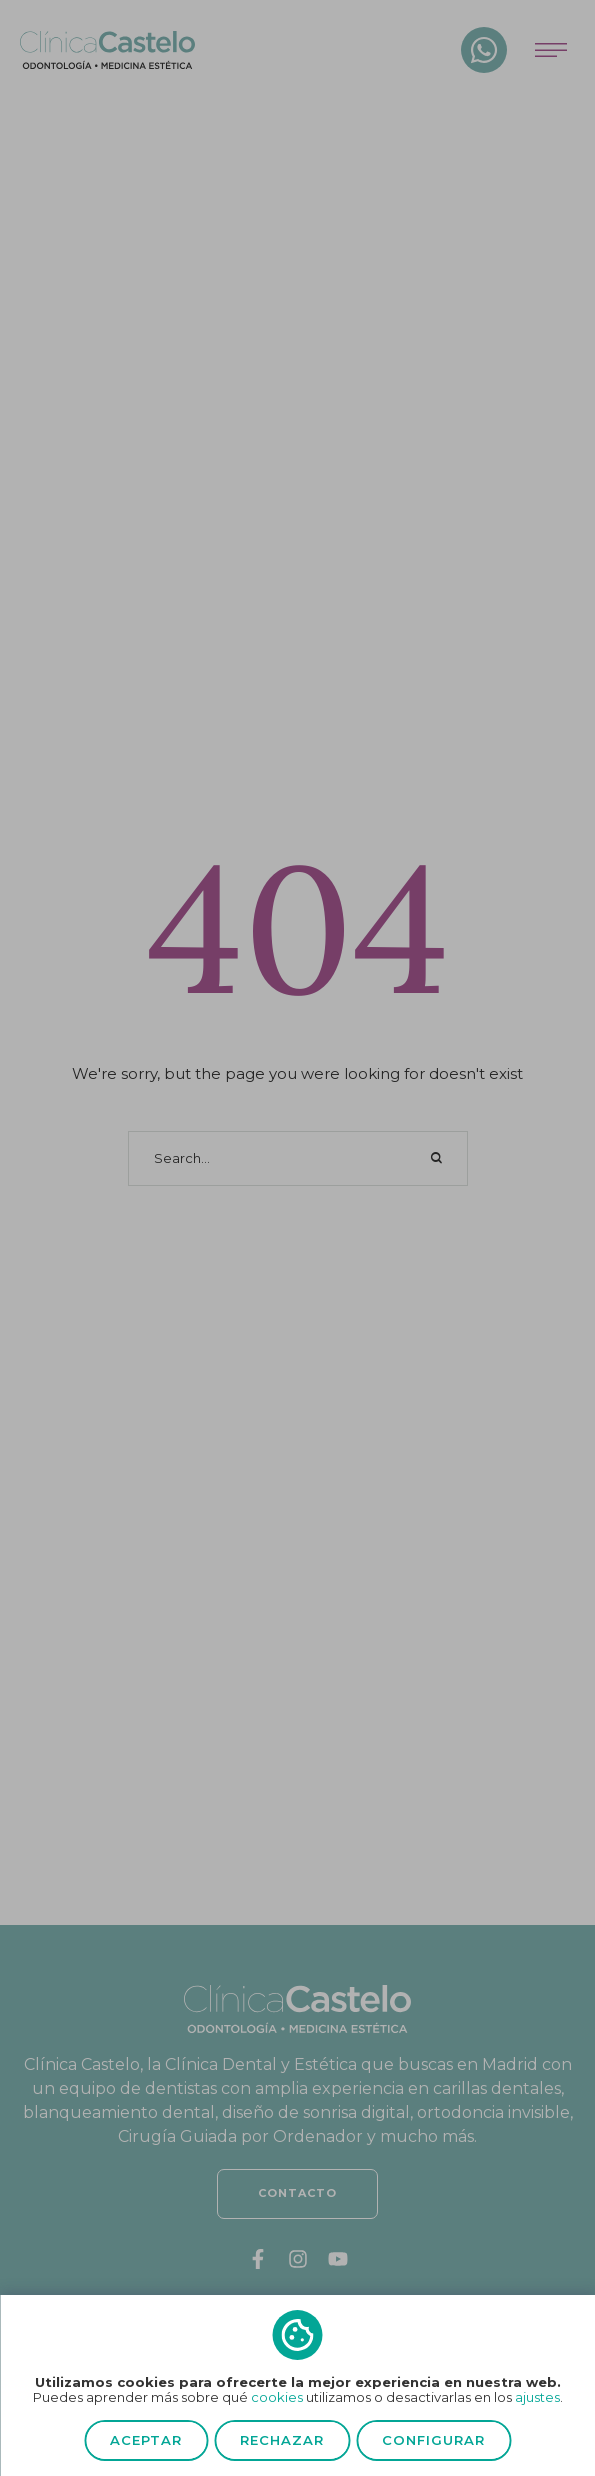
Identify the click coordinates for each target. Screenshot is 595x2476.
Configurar (433, 2440)
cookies (277, 2397)
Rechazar (282, 2440)
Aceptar (146, 2440)
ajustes (537, 2397)
